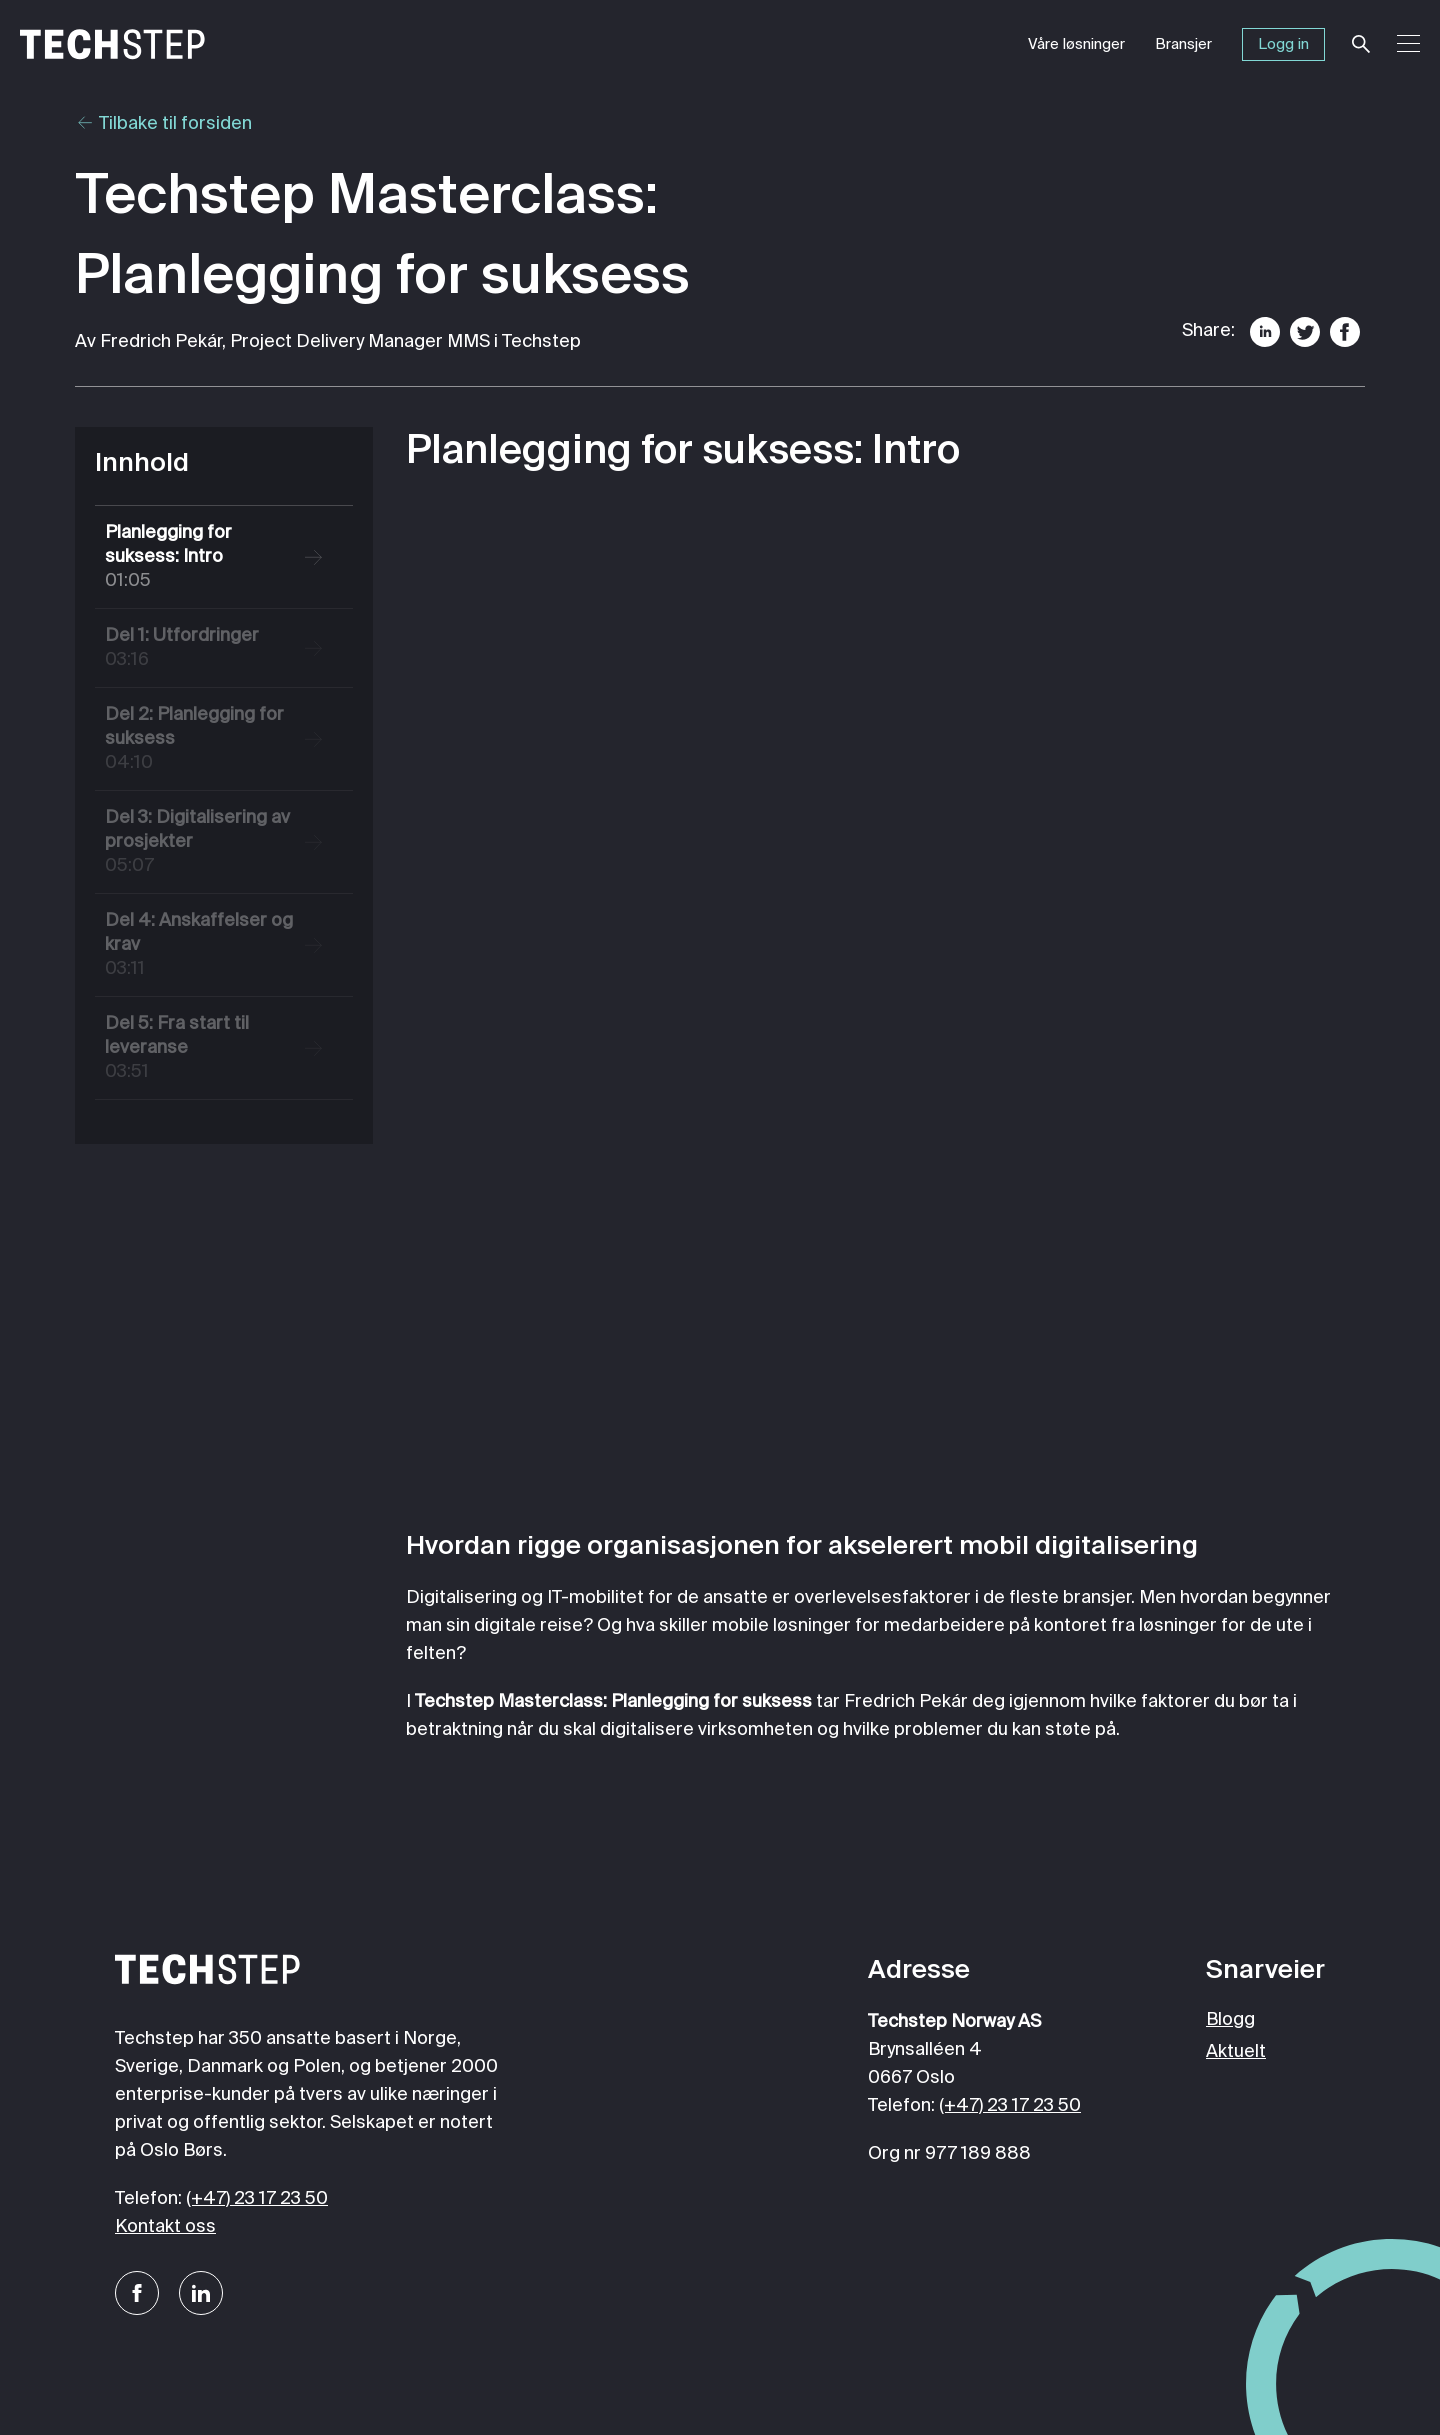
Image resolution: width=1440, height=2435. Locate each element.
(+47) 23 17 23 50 (257, 2199)
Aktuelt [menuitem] (1236, 2052)
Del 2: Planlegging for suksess (205, 740)
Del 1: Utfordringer (205, 649)
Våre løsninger (1076, 44)
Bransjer (1183, 44)
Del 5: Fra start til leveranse (205, 1049)
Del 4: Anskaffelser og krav (205, 946)
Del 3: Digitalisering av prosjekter (205, 843)
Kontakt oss (165, 2227)
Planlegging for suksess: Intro (205, 558)
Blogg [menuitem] (1230, 2020)
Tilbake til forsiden (163, 124)
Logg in (1283, 44)
